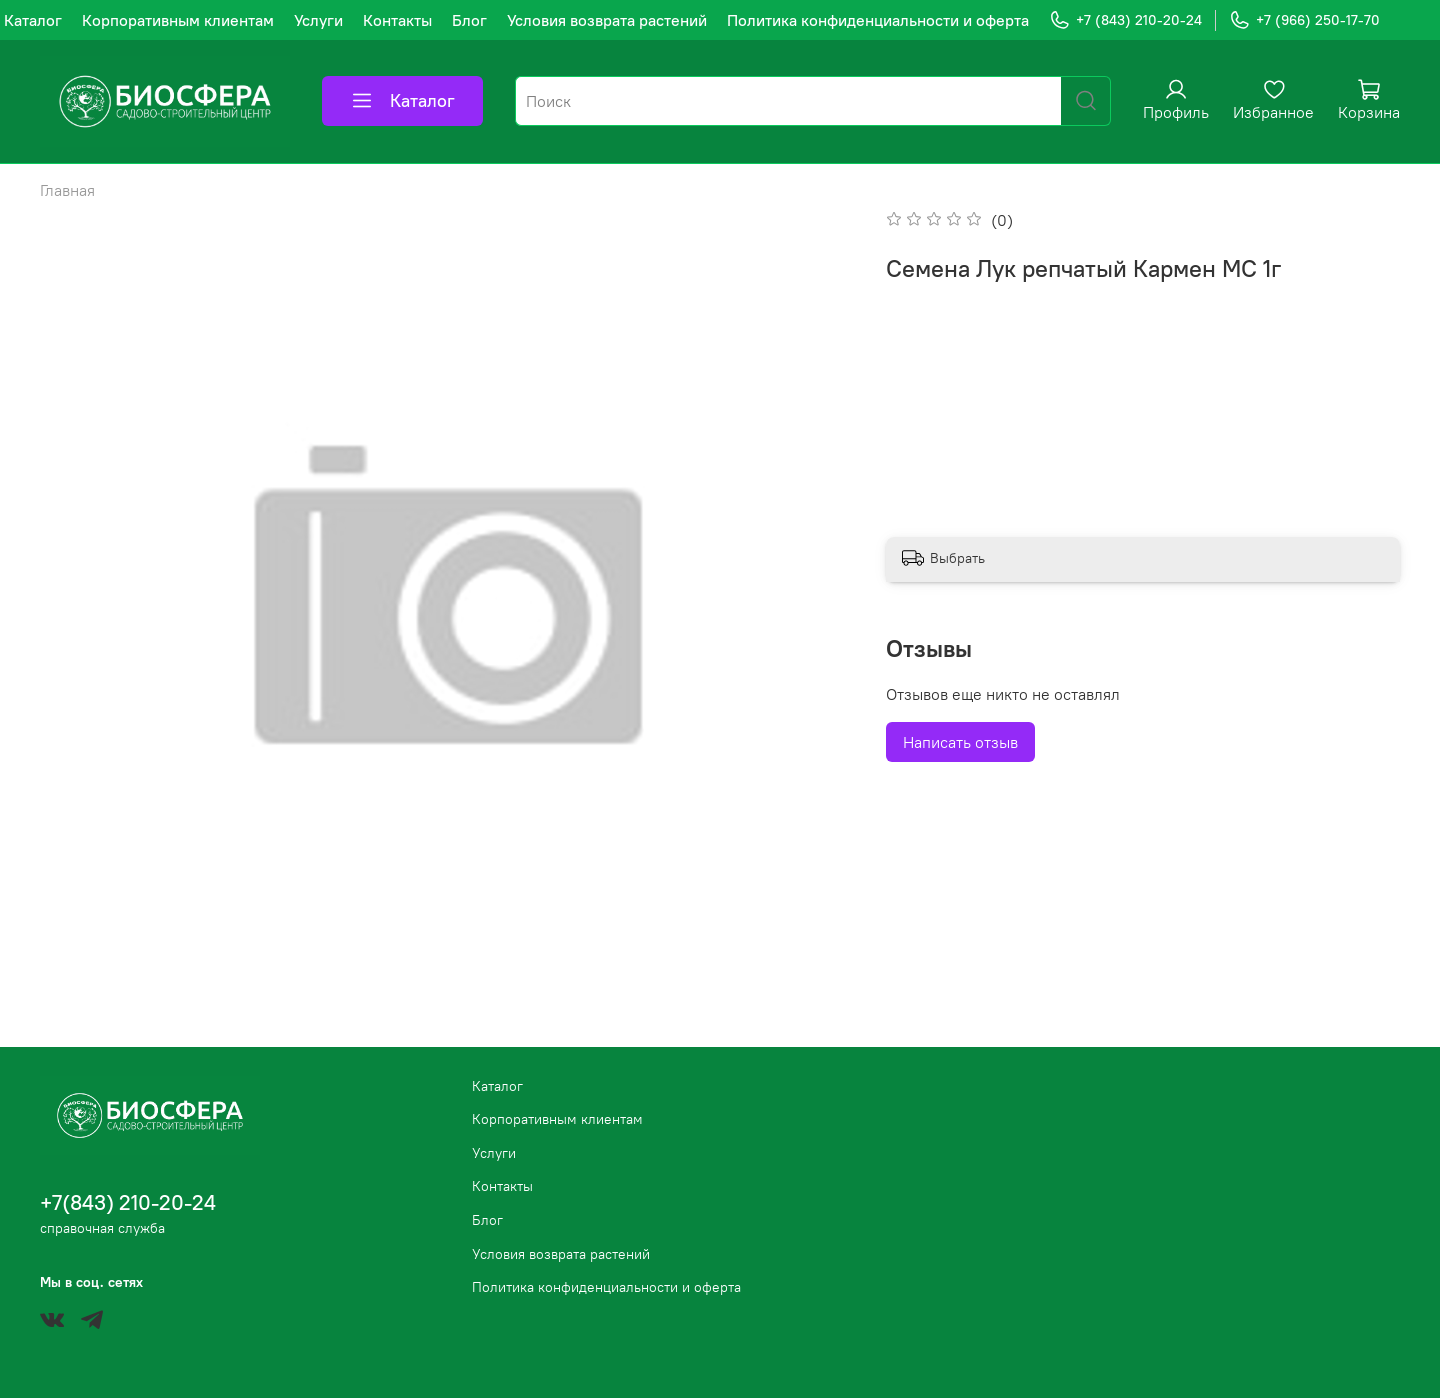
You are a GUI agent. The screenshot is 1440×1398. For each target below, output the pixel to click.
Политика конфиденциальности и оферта (878, 20)
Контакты (397, 20)
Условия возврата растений (607, 20)
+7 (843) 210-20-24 (1125, 20)
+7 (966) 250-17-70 (1304, 20)
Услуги (318, 20)
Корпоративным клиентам (178, 20)
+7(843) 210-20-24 (128, 1202)
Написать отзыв (960, 742)
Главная (67, 190)
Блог (469, 20)
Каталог (33, 20)
